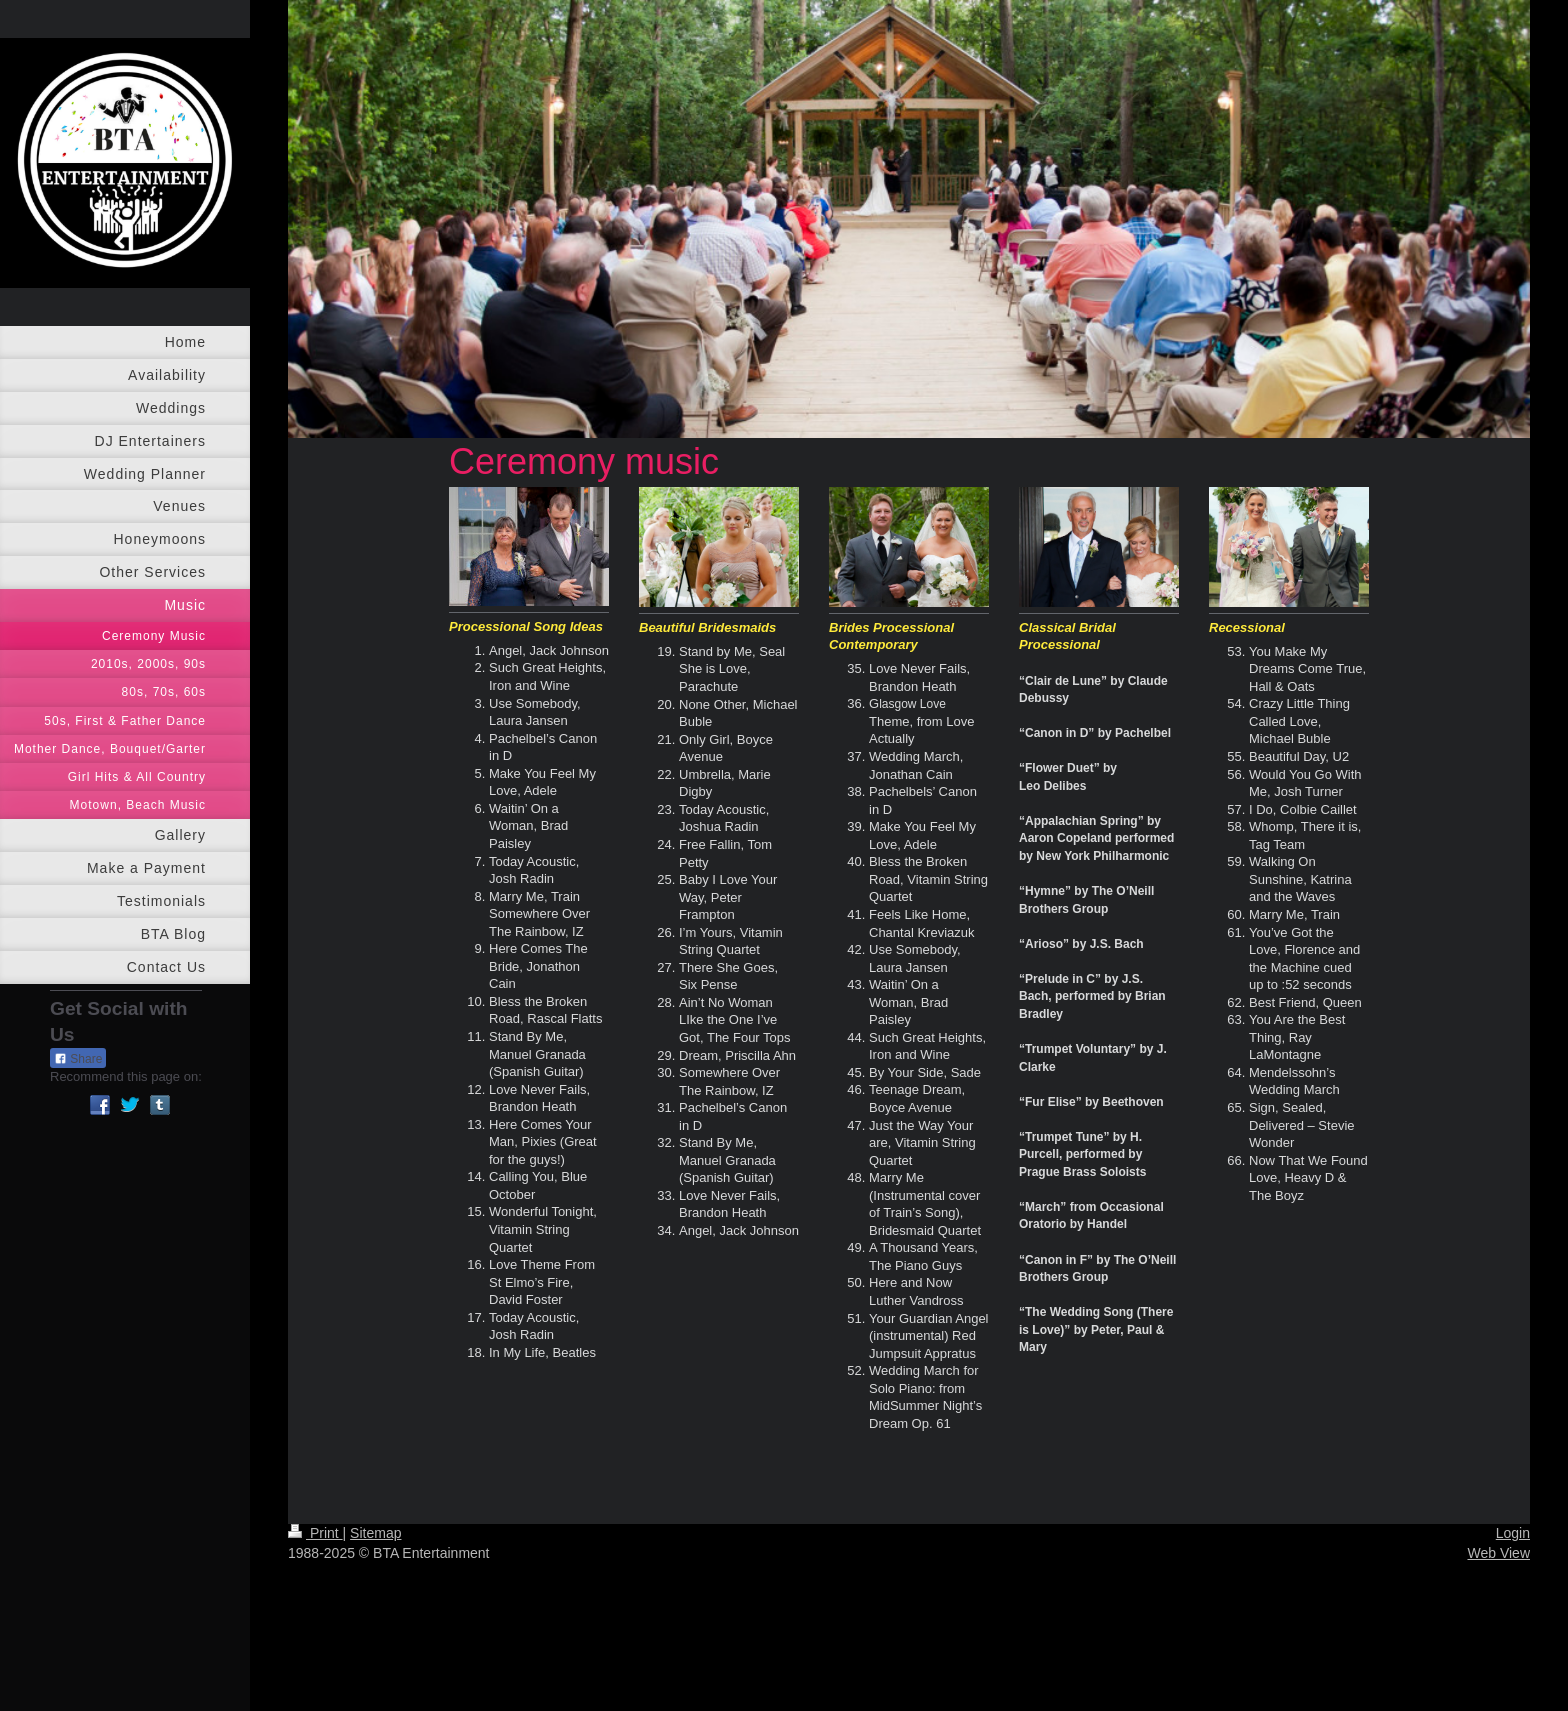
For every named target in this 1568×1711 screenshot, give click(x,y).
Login (1513, 1533)
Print (315, 1533)
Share (78, 1059)
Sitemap (375, 1533)
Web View (1498, 1553)
